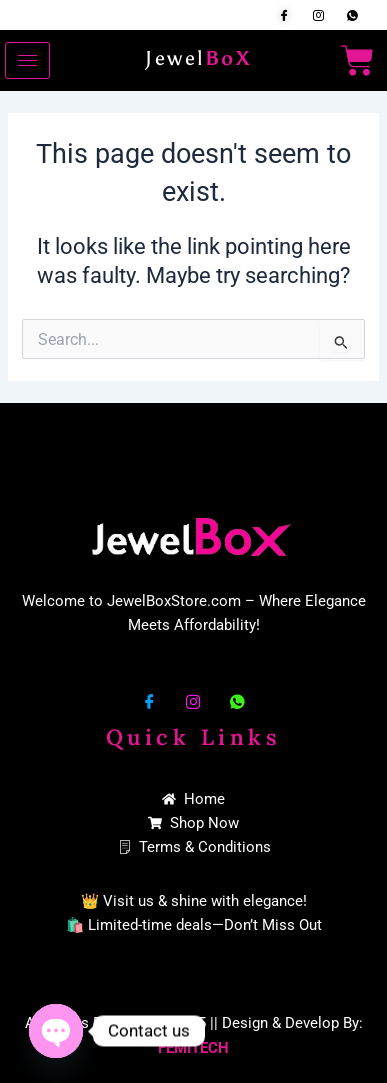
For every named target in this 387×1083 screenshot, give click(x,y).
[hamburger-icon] (27, 60)
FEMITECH (193, 1048)
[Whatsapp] (352, 15)
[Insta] (318, 15)
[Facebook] (284, 15)
